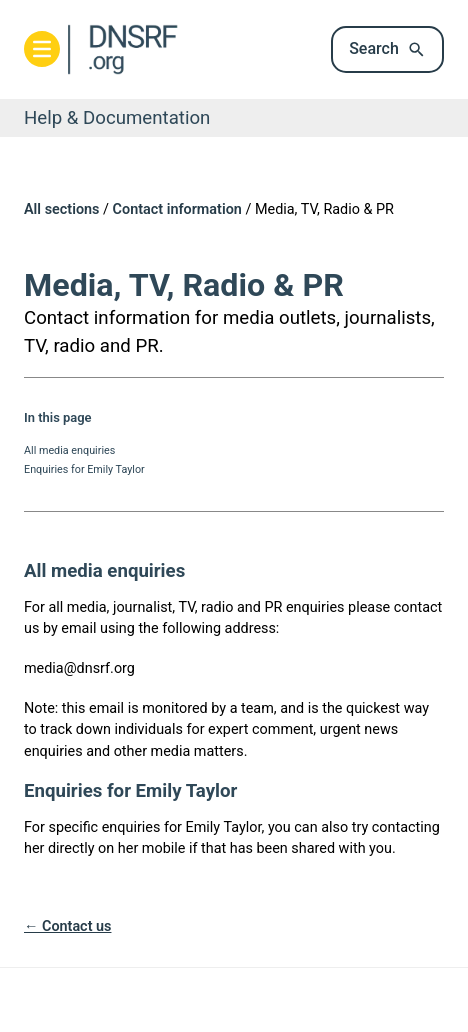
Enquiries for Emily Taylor (84, 469)
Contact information (177, 209)
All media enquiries (69, 450)
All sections (61, 209)
